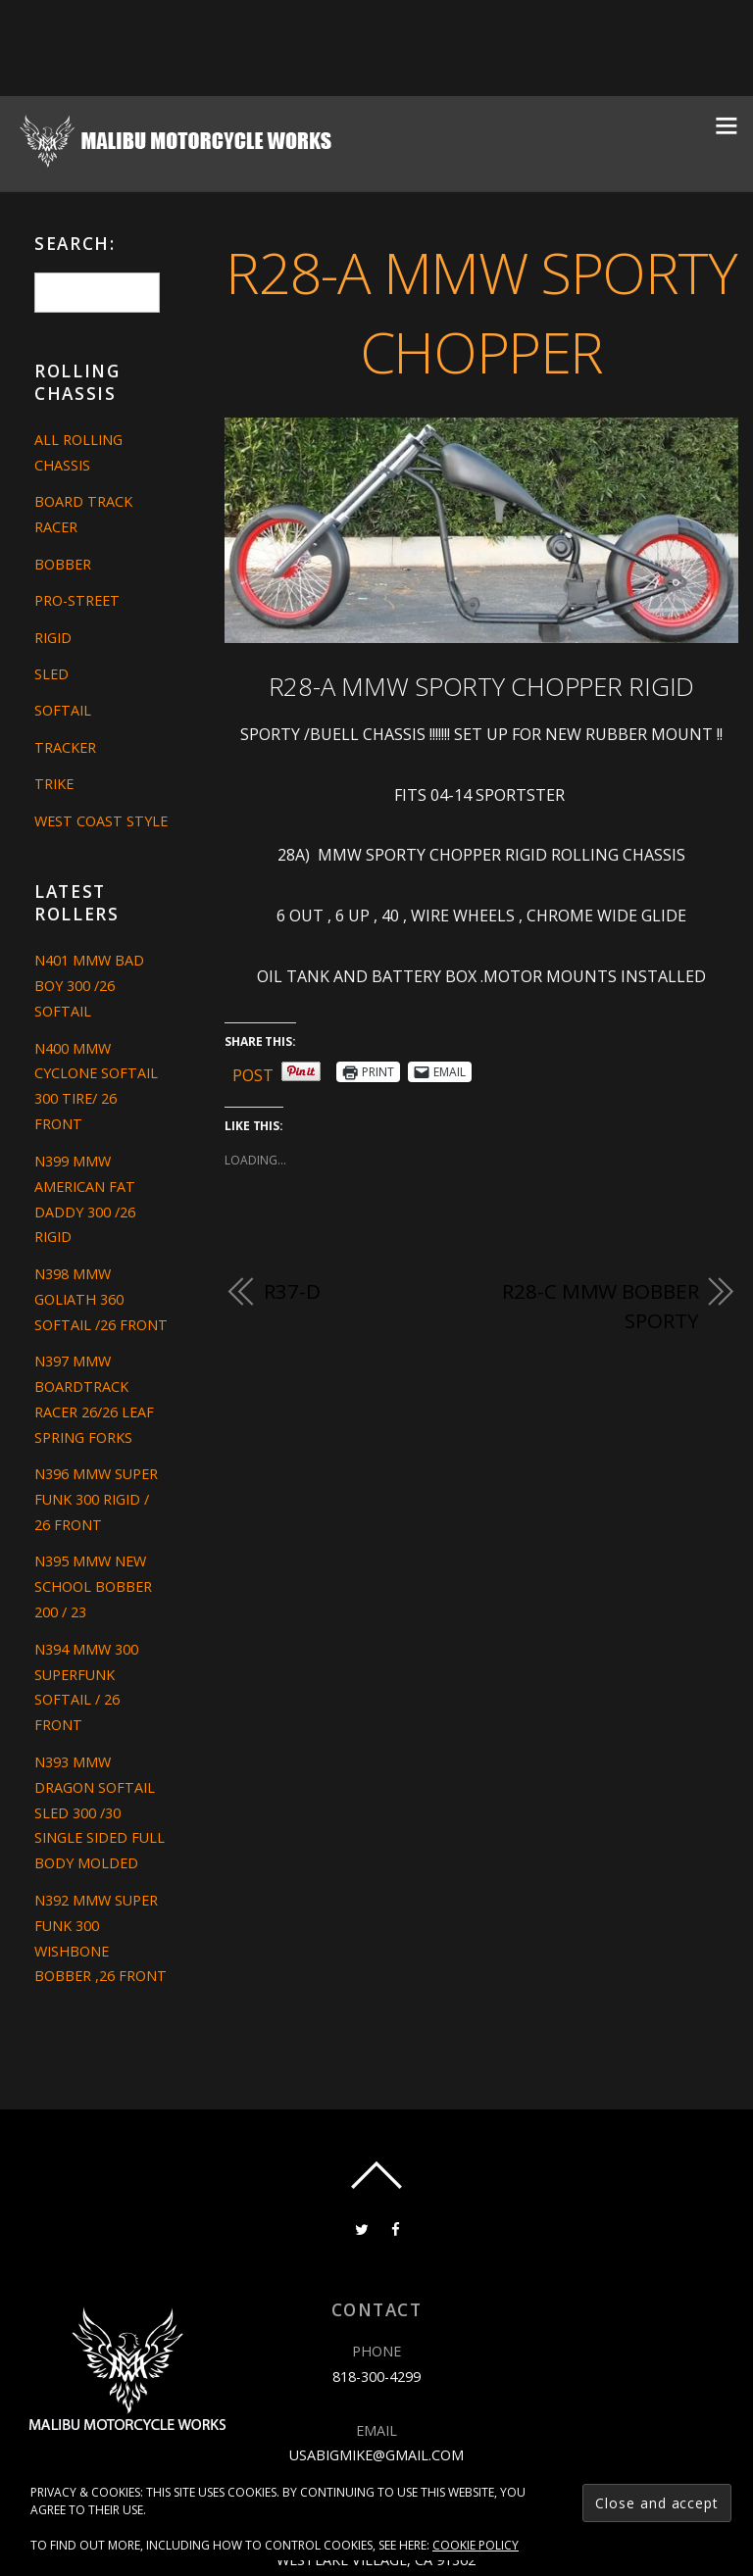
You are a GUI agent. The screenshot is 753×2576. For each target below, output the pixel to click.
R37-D (292, 1291)
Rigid (53, 637)
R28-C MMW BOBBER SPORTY (600, 1305)
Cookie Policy (475, 2545)
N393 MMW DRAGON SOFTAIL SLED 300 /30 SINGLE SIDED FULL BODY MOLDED (99, 1813)
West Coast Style (101, 821)
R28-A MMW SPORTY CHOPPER (481, 311)
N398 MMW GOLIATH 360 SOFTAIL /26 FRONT (101, 1299)
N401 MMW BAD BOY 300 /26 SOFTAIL (89, 985)
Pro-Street (77, 600)
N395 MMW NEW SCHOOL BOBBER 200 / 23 (93, 1586)
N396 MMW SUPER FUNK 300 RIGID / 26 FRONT (96, 1499)
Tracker (65, 747)
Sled (51, 674)
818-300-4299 (376, 2376)
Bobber (62, 564)
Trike (54, 783)
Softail (62, 710)
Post (253, 1072)
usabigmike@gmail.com (376, 2455)
